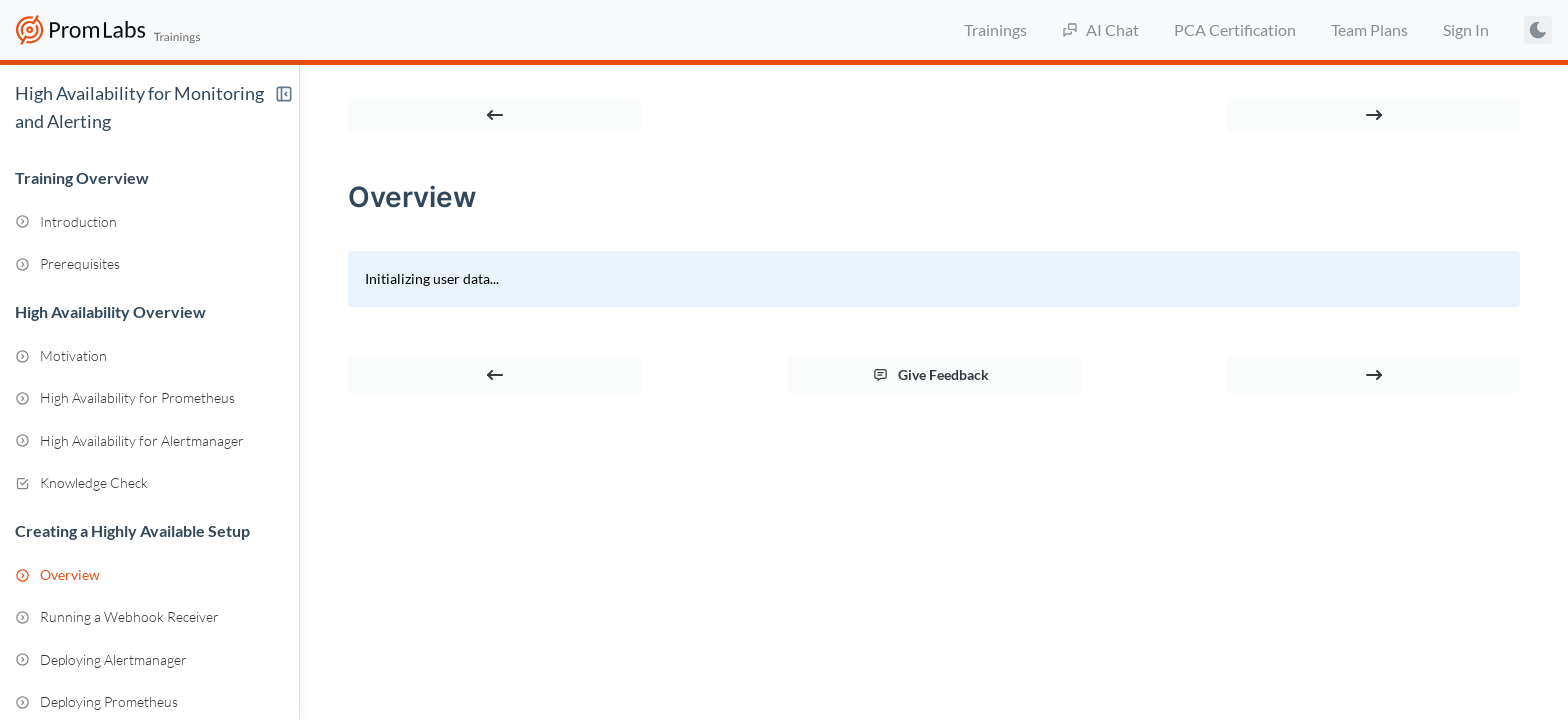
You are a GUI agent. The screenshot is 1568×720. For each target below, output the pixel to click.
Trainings (995, 29)
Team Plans (1369, 29)
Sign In (1466, 29)
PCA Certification (1235, 29)
